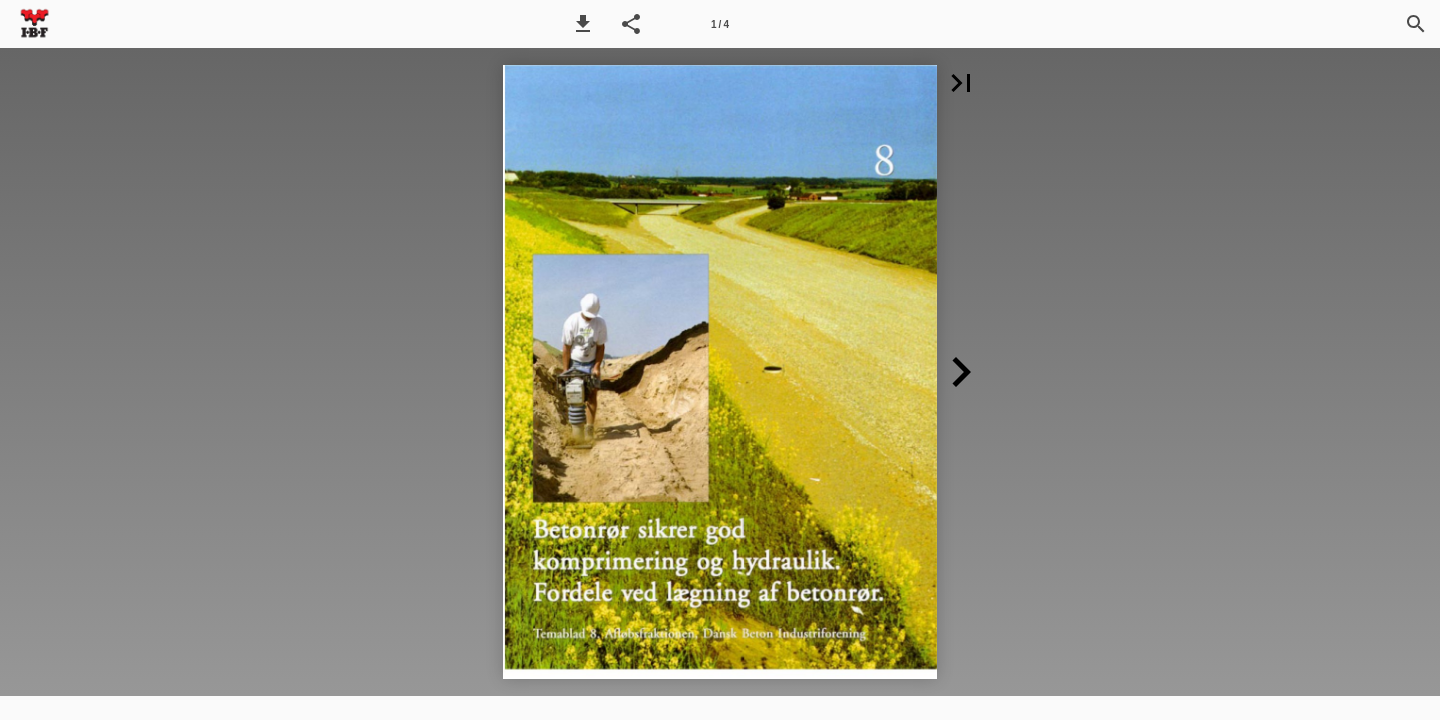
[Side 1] (720, 24)
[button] (583, 24)
